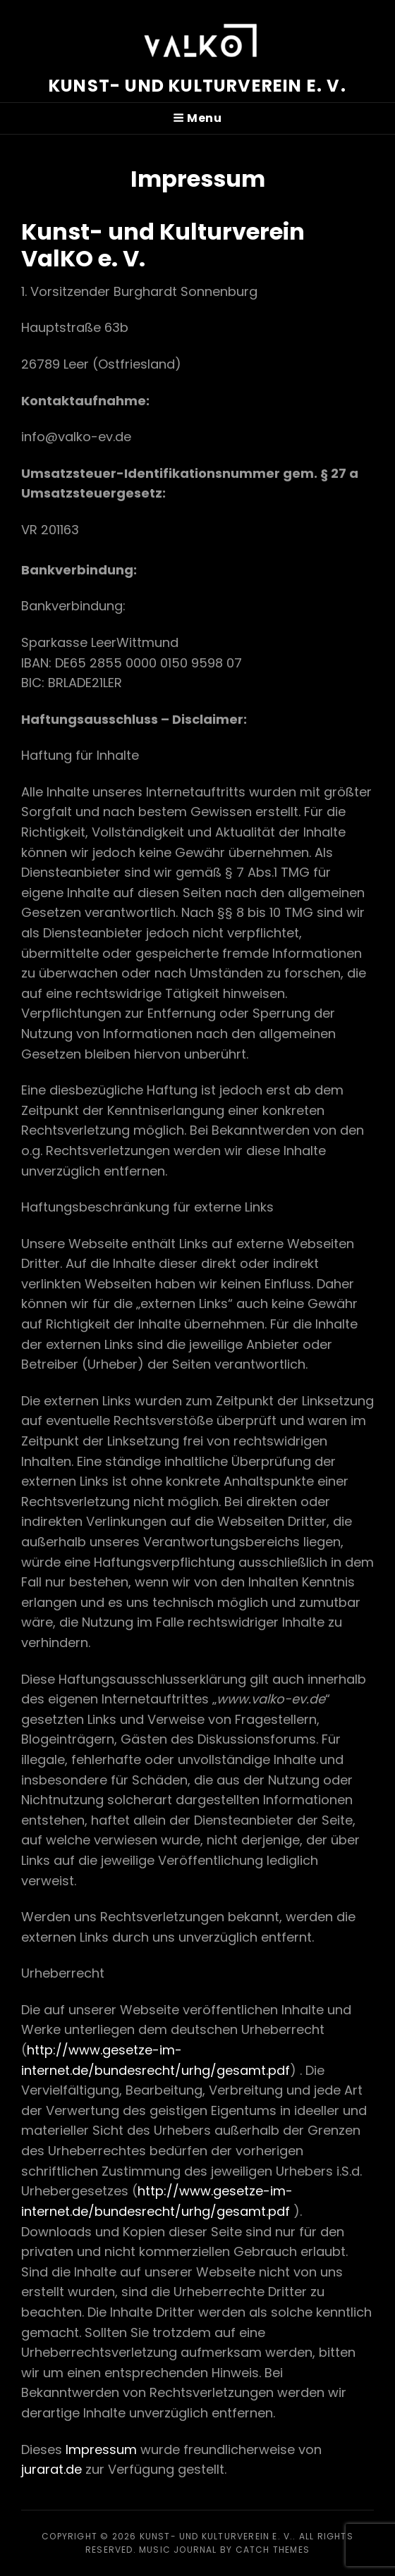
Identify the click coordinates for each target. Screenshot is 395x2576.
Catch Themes (273, 2550)
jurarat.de (51, 2469)
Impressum (101, 2449)
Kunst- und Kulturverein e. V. (197, 85)
